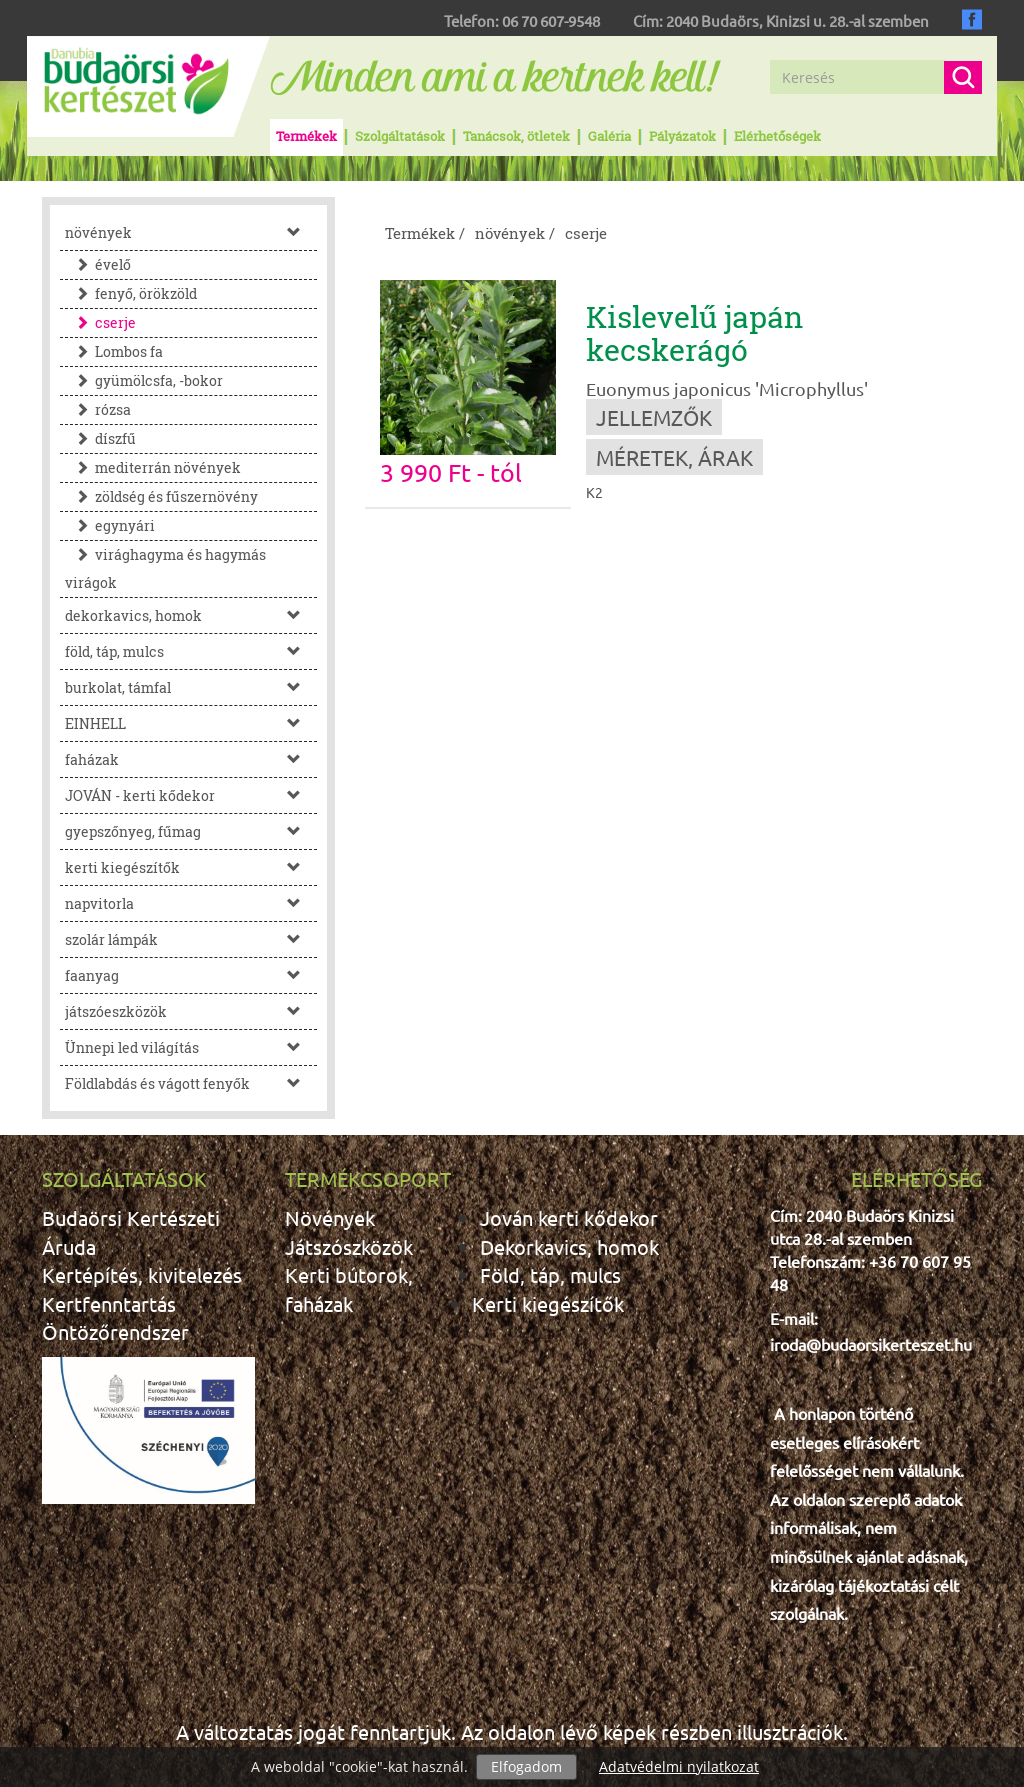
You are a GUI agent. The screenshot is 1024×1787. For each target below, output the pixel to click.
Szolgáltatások (400, 136)
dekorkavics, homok (191, 615)
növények (191, 232)
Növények (330, 1217)
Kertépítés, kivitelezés (142, 1274)
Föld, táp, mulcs (550, 1274)
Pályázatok (682, 136)
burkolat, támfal (191, 687)
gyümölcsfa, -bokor (144, 380)
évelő (98, 264)
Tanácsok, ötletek (516, 136)
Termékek (306, 136)
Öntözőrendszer (115, 1331)
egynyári (110, 525)
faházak (191, 759)
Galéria (609, 136)
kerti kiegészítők (191, 867)
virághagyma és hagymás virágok (165, 568)
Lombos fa (114, 351)
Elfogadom (526, 1766)
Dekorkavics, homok (569, 1246)
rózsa (98, 409)
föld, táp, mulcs (191, 651)
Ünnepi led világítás (191, 1047)
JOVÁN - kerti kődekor (191, 795)
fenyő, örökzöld (131, 293)
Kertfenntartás (109, 1303)
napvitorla (191, 903)
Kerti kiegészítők (548, 1303)
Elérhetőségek (777, 136)
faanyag (191, 975)
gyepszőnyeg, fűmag (191, 831)
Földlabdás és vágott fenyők (191, 1083)
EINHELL (191, 723)
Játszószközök (349, 1246)
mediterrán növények (153, 467)
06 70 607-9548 (551, 20)
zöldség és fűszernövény (161, 496)
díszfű (100, 438)
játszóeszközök (191, 1011)
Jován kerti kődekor (569, 1217)
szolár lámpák (191, 939)
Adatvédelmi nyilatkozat (679, 1766)
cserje (100, 322)
